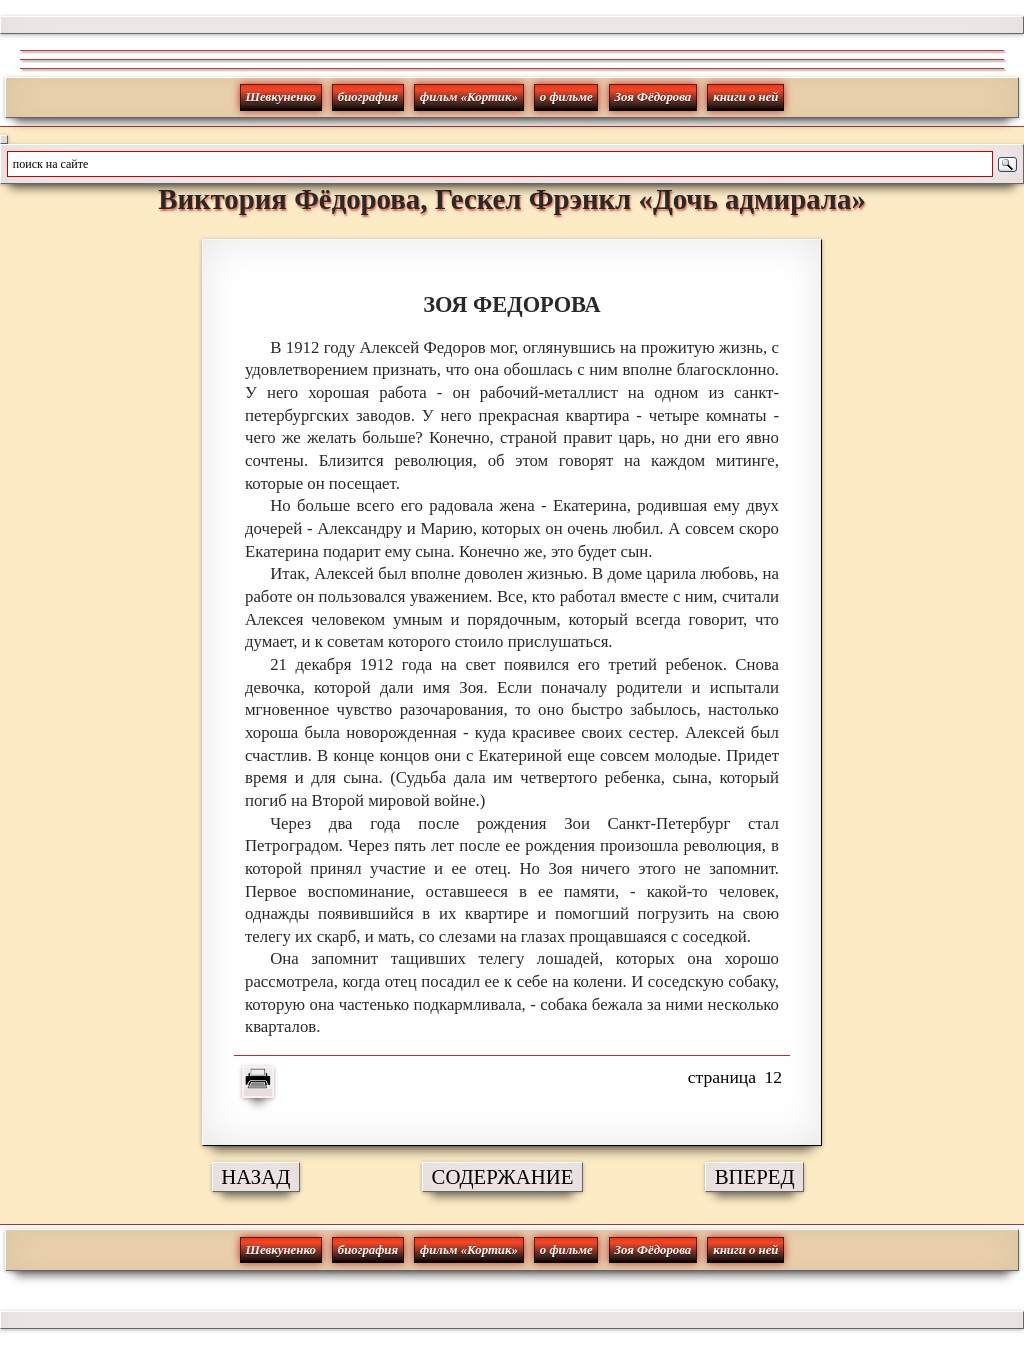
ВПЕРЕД (755, 1176)
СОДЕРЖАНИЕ (503, 1176)
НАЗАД (255, 1176)
